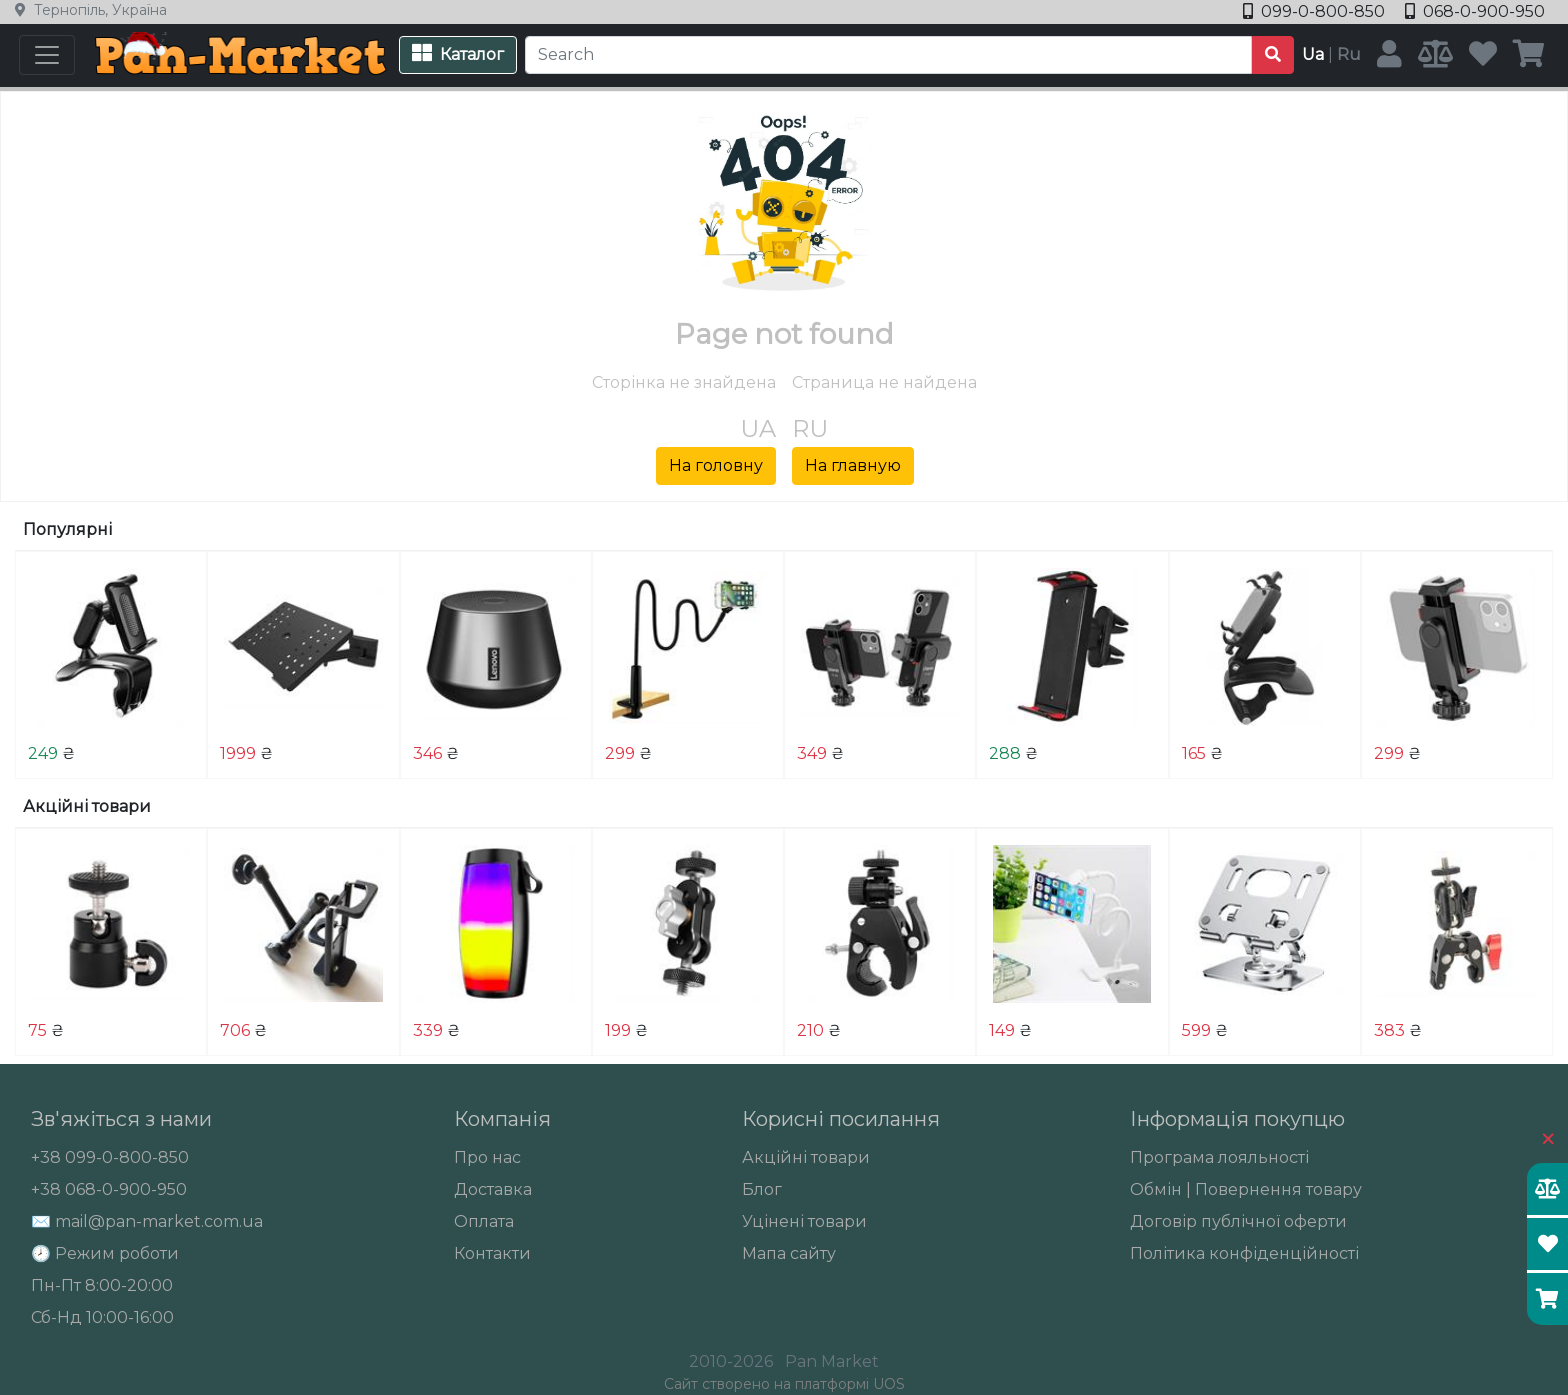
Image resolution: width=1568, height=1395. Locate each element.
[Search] (888, 55)
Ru (1349, 54)
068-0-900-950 (1475, 11)
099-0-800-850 (1316, 11)
